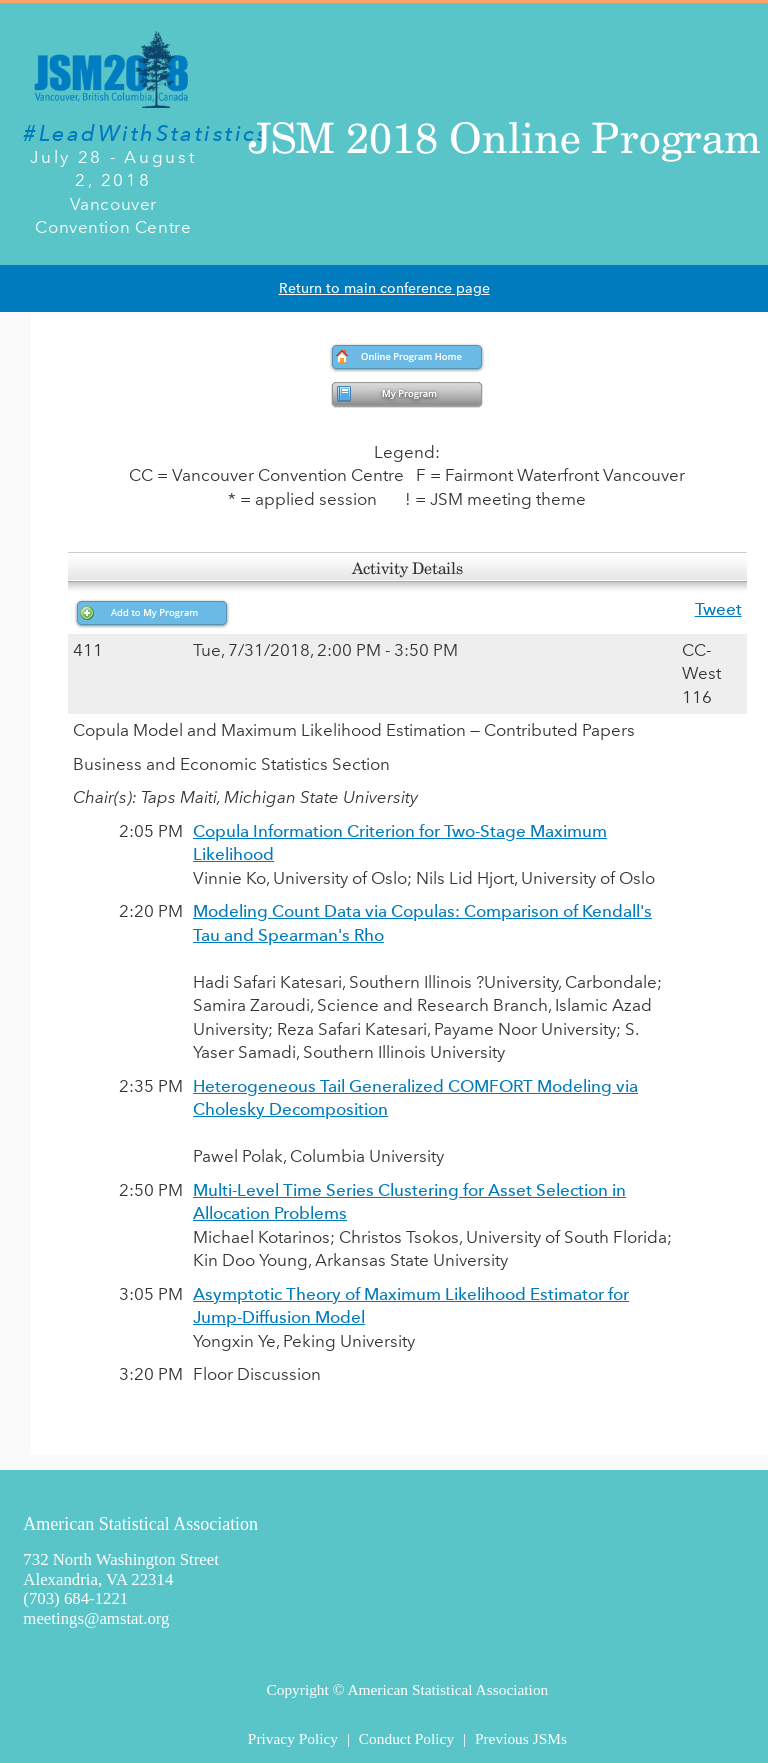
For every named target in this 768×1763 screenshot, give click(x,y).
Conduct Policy (406, 1738)
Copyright (297, 1689)
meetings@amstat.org (96, 1618)
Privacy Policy (293, 1738)
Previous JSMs (521, 1738)
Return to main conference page (384, 288)
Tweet (718, 609)
